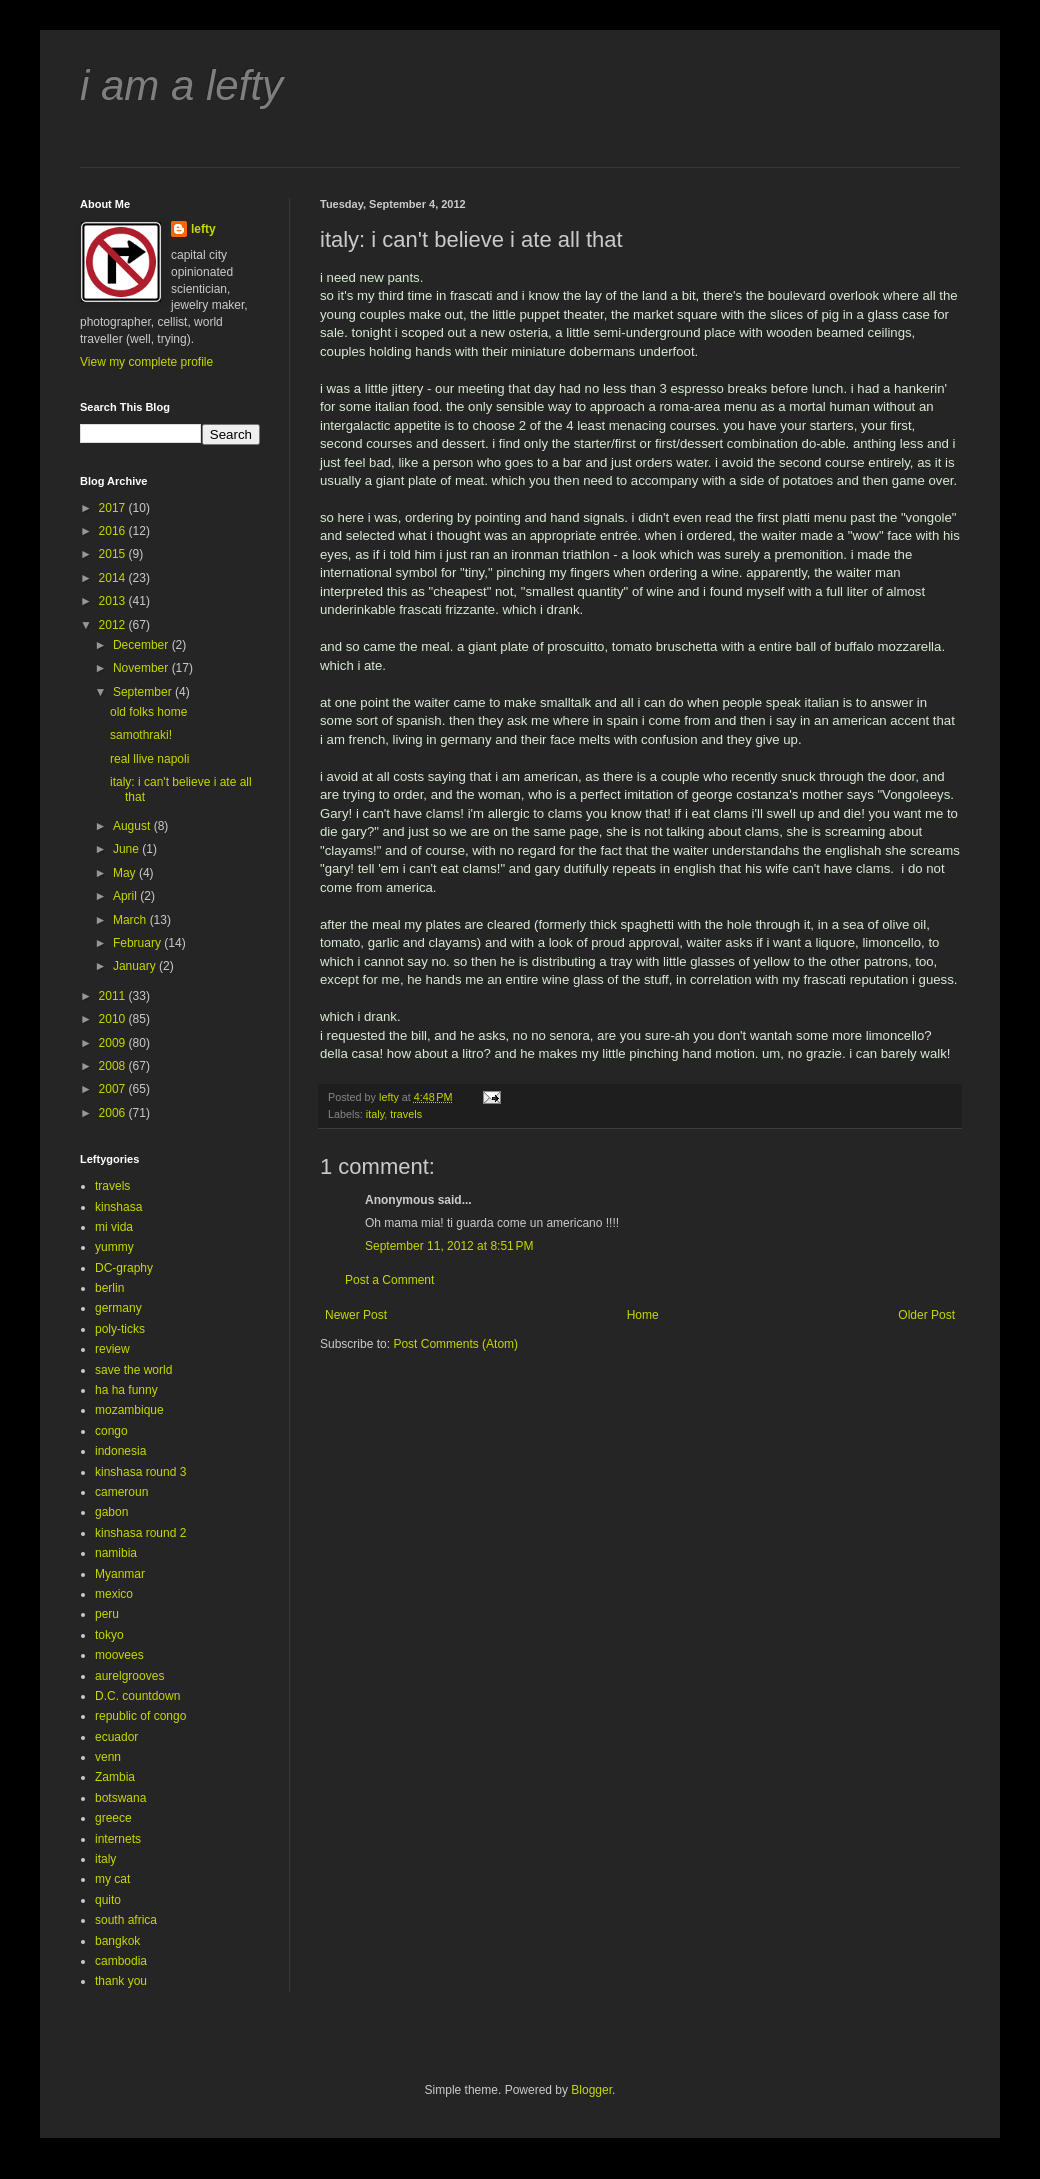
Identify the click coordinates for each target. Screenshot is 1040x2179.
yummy (114, 1247)
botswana (120, 1798)
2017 (114, 508)
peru (107, 1614)
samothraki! (141, 735)
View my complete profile (146, 362)
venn (108, 1757)
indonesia (120, 1451)
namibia (116, 1553)
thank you (121, 1981)
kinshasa (118, 1207)
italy (375, 1114)
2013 (114, 601)
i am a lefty (181, 85)
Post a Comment (389, 1280)
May (126, 873)
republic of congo (140, 1716)
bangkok (117, 1941)
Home (643, 1315)
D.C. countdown (137, 1696)
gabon (111, 1512)
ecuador (116, 1737)
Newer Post (356, 1315)
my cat (112, 1879)
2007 (114, 1089)
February (138, 943)
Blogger (591, 2090)
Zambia (115, 1777)
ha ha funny (126, 1390)
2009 (114, 1043)
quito (108, 1900)
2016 (114, 531)
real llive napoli (149, 759)
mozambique (129, 1410)
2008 (114, 1066)
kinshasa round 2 (140, 1533)
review (112, 1349)
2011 (114, 996)
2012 (114, 625)
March (131, 920)
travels (406, 1114)
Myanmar (120, 1574)
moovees (119, 1655)
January (136, 966)
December (142, 645)
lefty (203, 229)
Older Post (926, 1315)
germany (118, 1308)
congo (111, 1431)
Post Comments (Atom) (455, 1344)
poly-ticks (120, 1329)
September (144, 692)
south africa (126, 1920)
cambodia (121, 1961)
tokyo (109, 1635)
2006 (114, 1113)
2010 (114, 1019)
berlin (109, 1288)
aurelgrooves (129, 1676)
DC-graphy (124, 1268)
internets (118, 1839)
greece (113, 1818)
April (126, 896)
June (127, 849)
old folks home (148, 712)
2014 (114, 578)
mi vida (114, 1227)
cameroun (121, 1492)
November (142, 668)
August (133, 826)
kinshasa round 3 (140, 1472)
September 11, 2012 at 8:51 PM (449, 1246)
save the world (133, 1370)
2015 (114, 554)
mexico (114, 1594)
